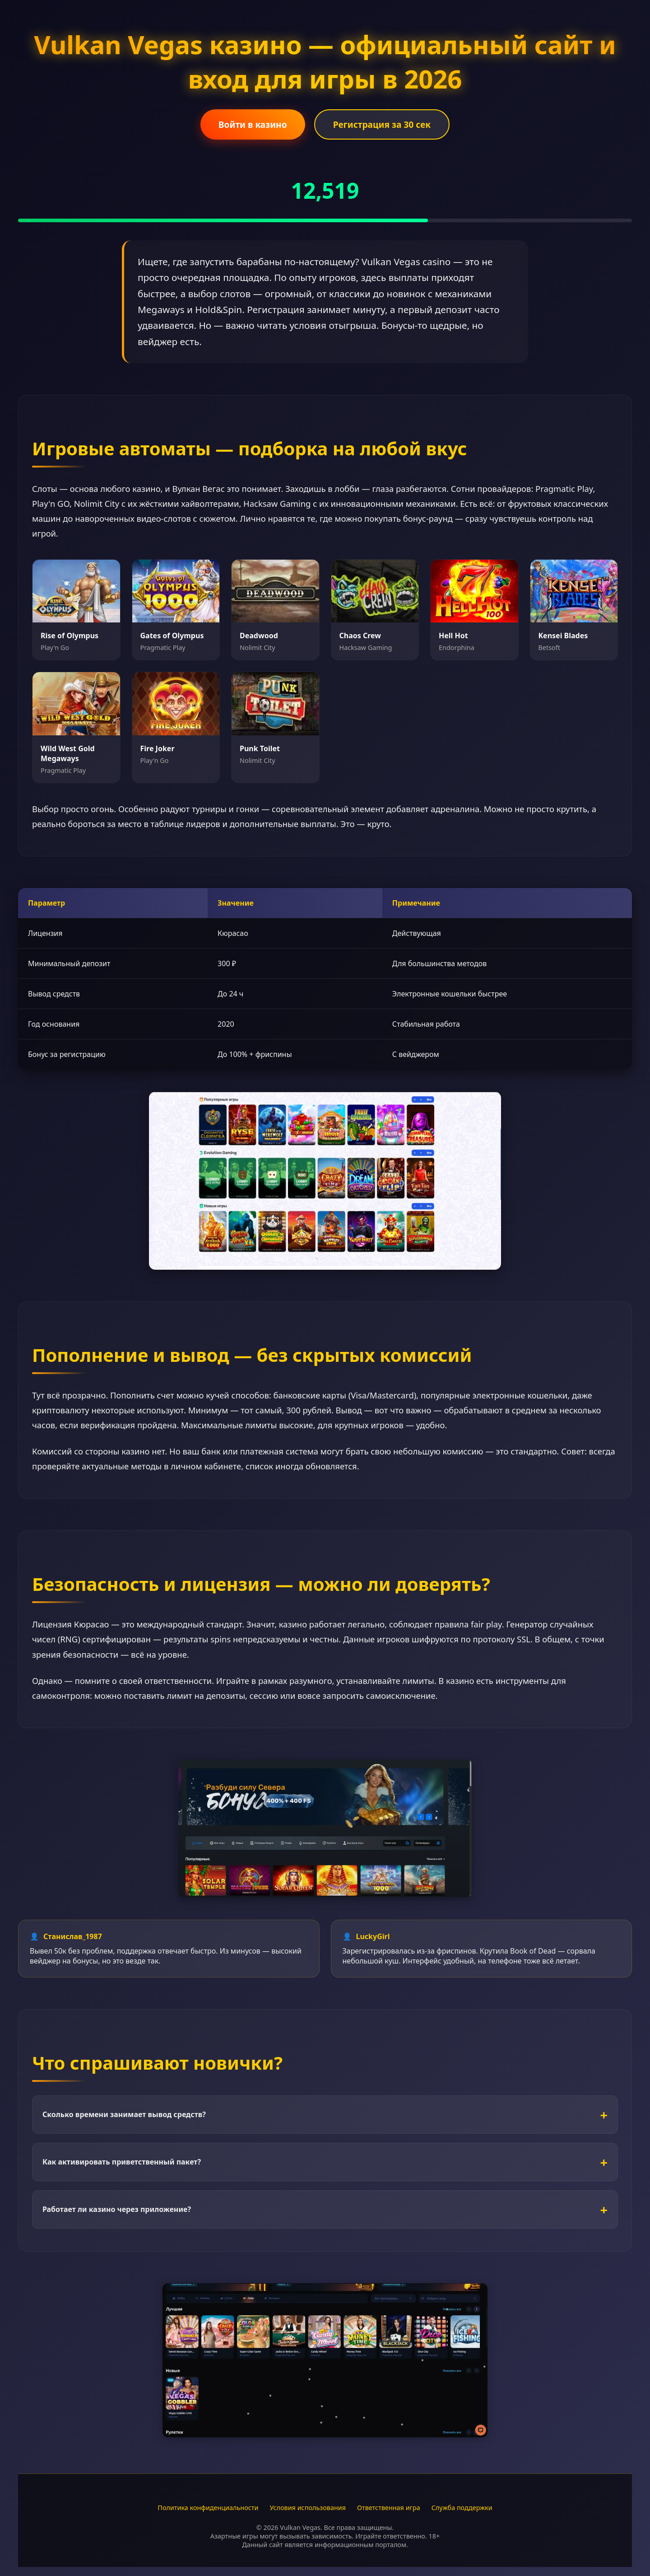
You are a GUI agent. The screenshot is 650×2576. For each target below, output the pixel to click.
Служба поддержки (462, 2507)
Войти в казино (252, 124)
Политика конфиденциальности (208, 2507)
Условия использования (307, 2507)
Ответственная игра (388, 2507)
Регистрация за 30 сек (382, 124)
